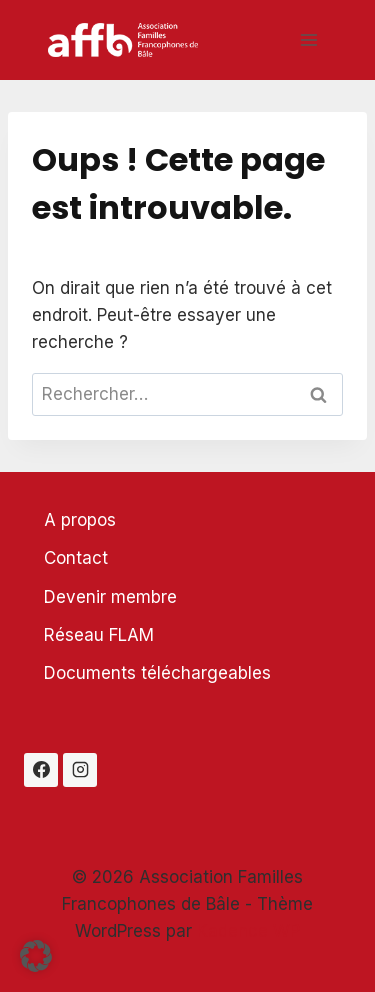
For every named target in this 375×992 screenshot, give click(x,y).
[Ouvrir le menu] (308, 39)
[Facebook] (41, 770)
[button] (36, 956)
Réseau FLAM (99, 635)
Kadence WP (248, 931)
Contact (76, 558)
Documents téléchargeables (157, 673)
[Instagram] (80, 770)
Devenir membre (110, 597)
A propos (80, 520)
